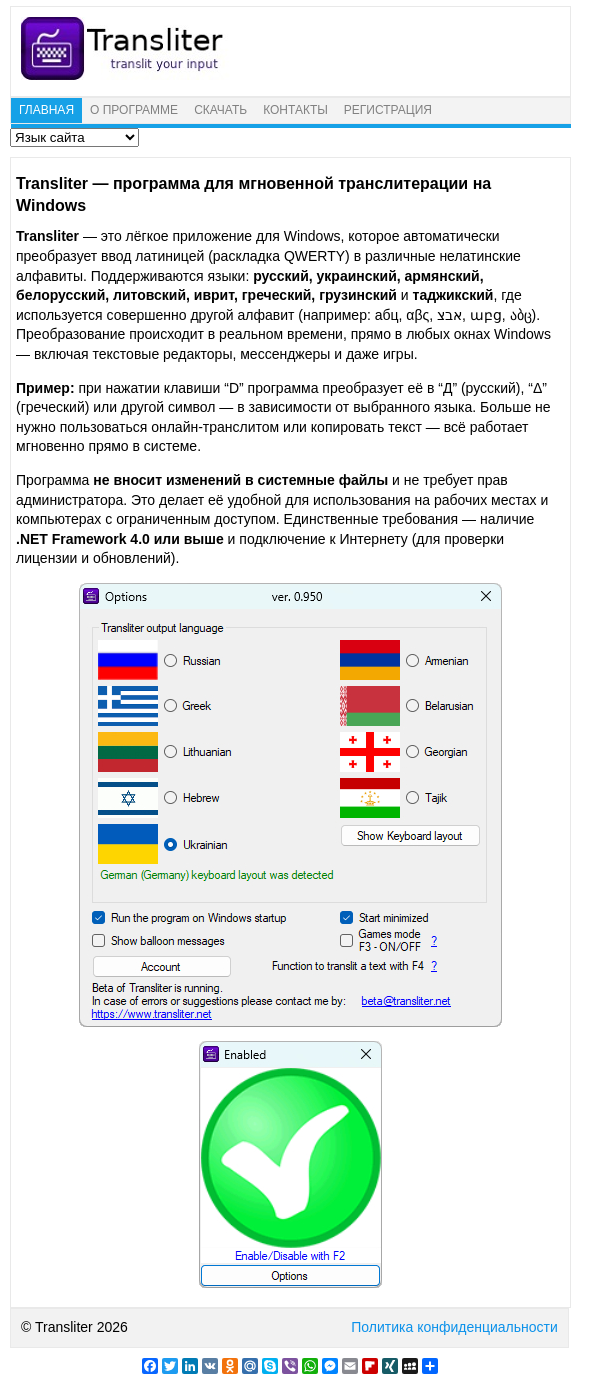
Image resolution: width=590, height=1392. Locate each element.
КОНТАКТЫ (295, 110)
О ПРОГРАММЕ (134, 110)
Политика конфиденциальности (454, 1327)
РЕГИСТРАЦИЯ (388, 110)
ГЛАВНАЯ (46, 110)
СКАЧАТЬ (220, 110)
